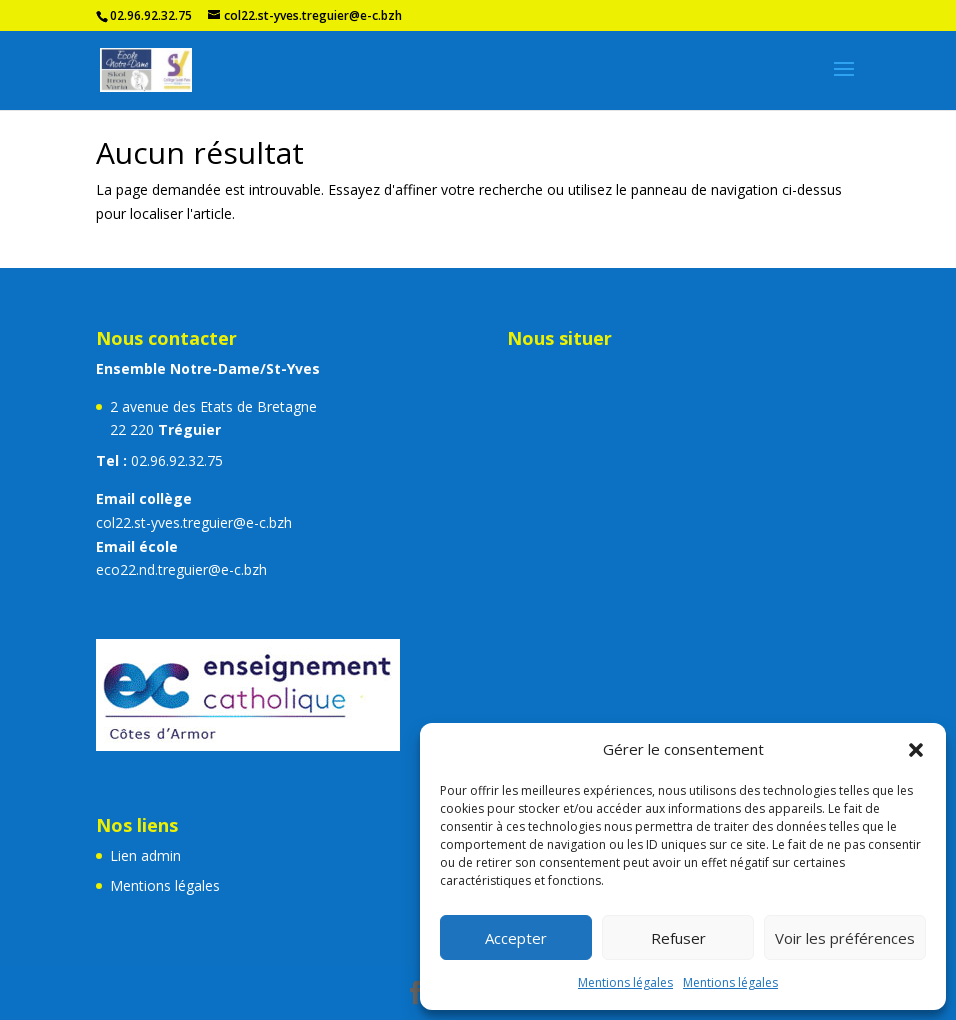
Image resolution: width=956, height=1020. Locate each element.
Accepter (516, 938)
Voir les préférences (845, 938)
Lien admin (145, 855)
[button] (916, 750)
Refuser (678, 938)
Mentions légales (625, 982)
